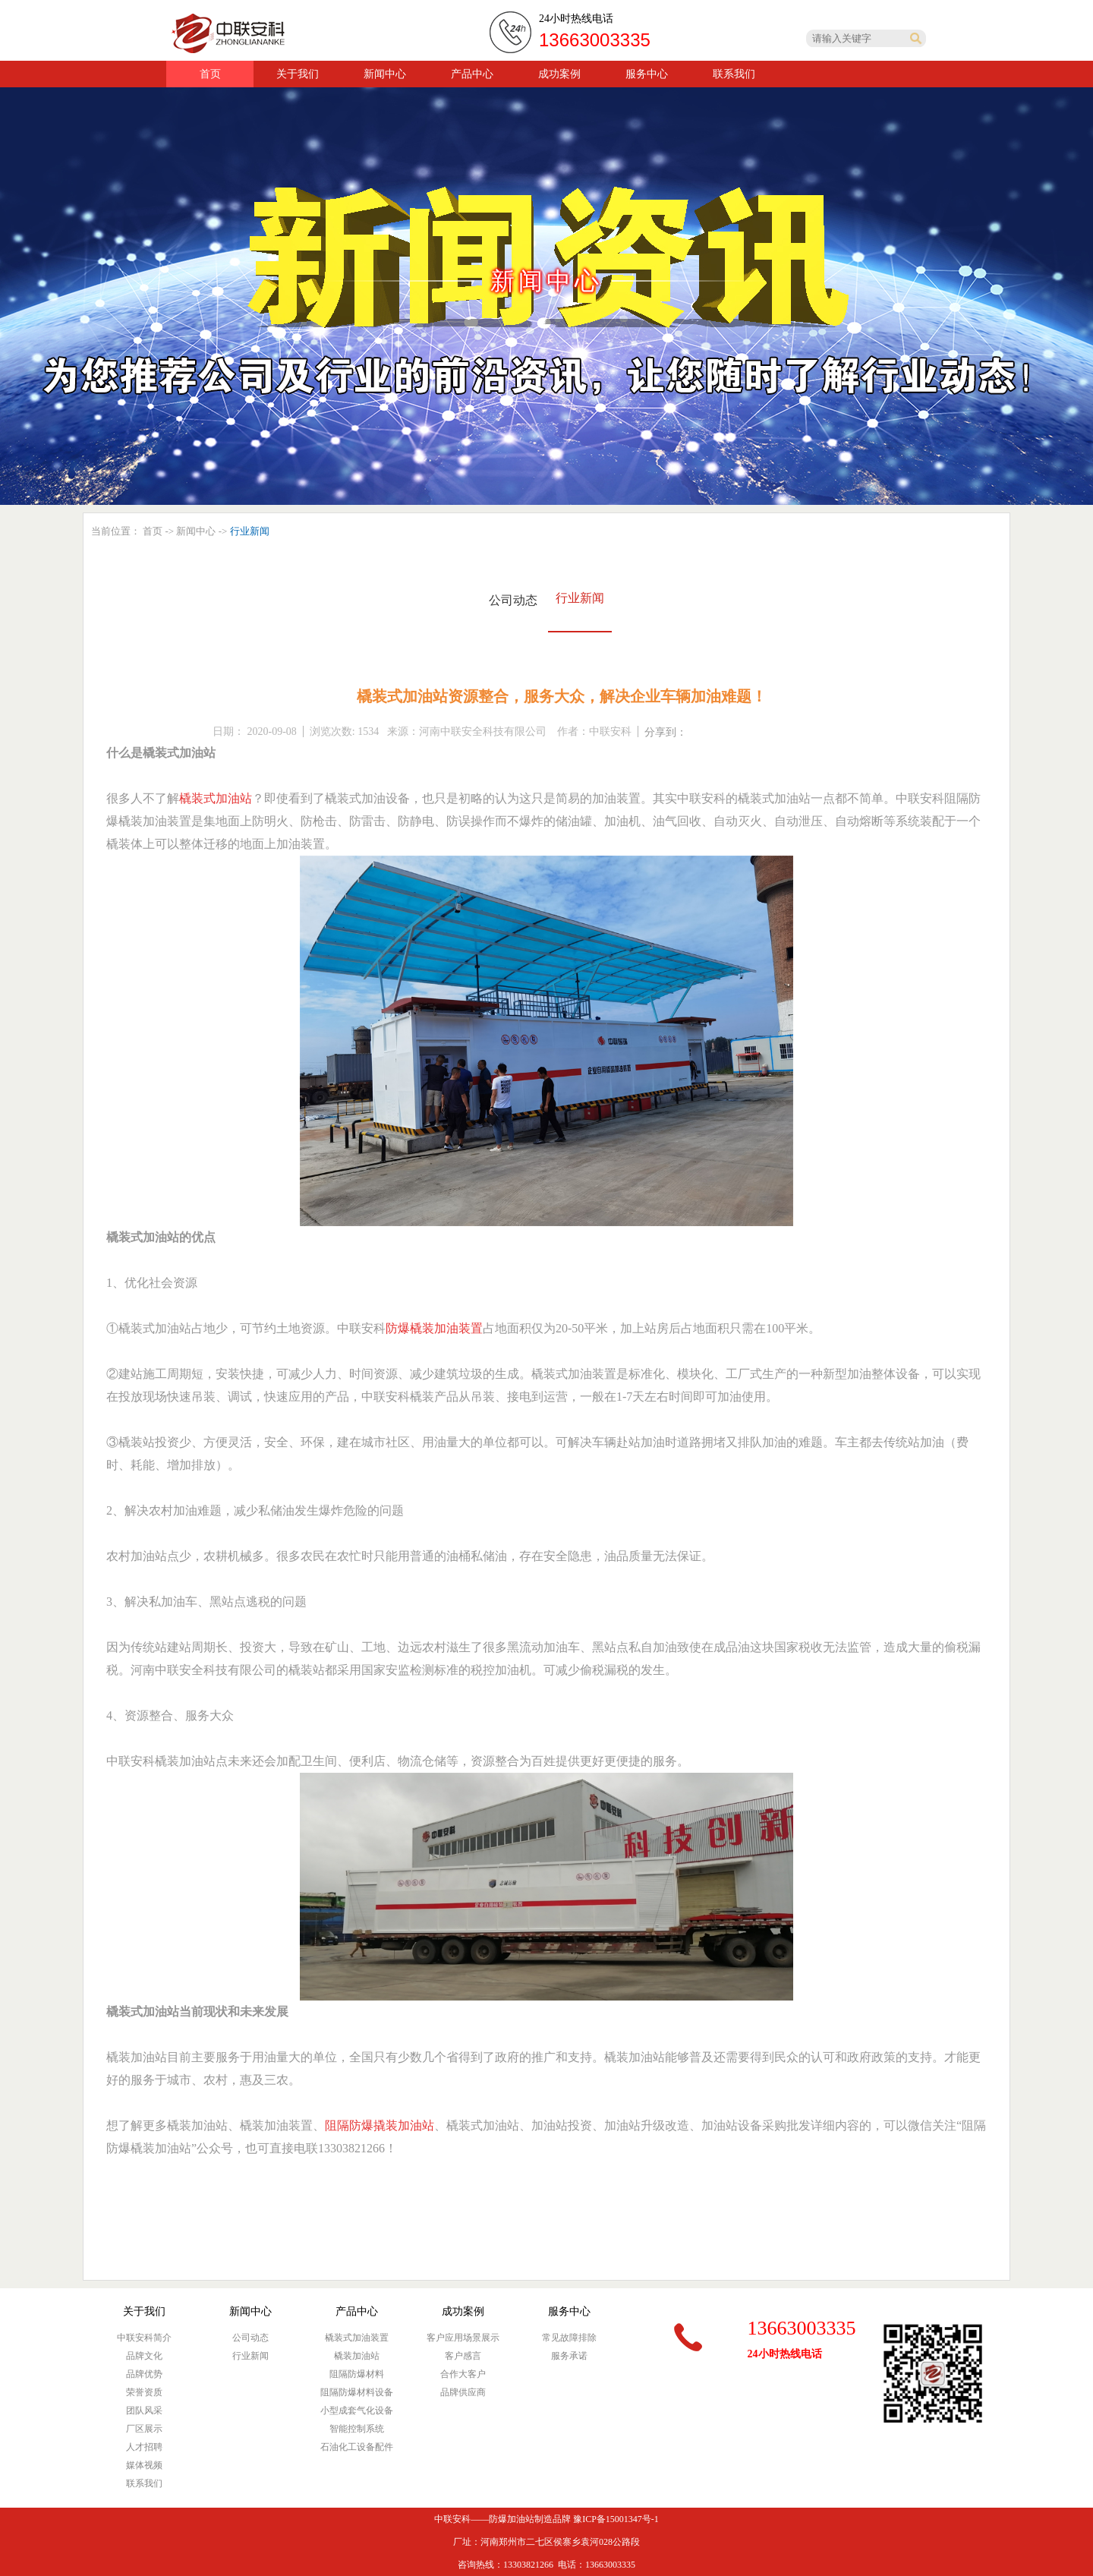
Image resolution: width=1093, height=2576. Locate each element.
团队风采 (144, 2410)
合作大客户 (463, 2374)
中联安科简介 (144, 2337)
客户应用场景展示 (463, 2337)
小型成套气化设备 (356, 2410)
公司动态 (513, 600)
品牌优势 (144, 2374)
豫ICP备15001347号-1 (616, 2519)
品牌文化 (144, 2356)
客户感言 (463, 2356)
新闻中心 (196, 531)
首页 (210, 74)
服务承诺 (569, 2356)
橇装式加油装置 (357, 2337)
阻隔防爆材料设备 (356, 2392)
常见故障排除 (569, 2337)
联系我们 (144, 2483)
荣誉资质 (144, 2392)
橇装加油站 (357, 2356)
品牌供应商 (463, 2392)
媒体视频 (144, 2465)
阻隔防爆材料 (356, 2374)
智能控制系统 (356, 2428)
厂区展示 (144, 2428)
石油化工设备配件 (356, 2447)
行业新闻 (580, 597)
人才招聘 (144, 2447)
